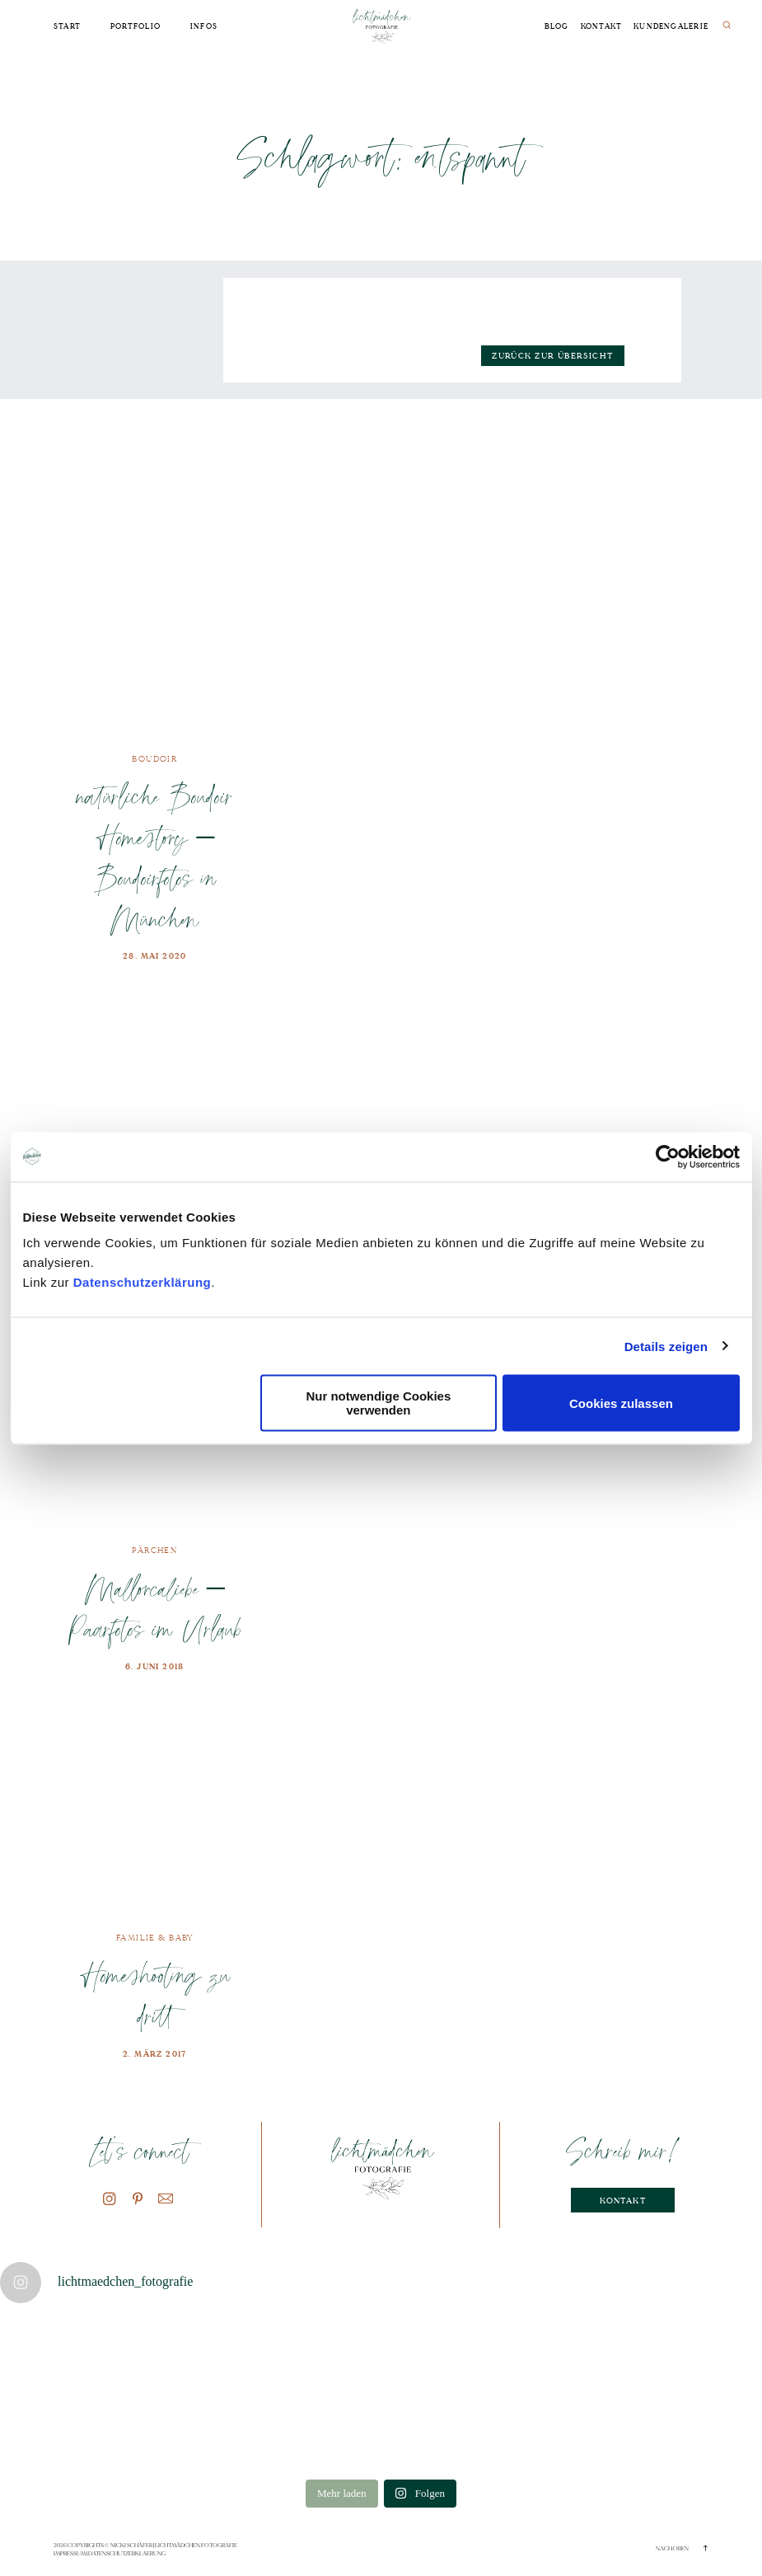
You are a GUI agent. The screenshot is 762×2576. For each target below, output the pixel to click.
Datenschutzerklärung (142, 1282)
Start (67, 26)
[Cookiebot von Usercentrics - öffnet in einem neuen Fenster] (668, 1156)
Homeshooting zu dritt (155, 1995)
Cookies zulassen (621, 1403)
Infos (203, 26)
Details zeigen (666, 1346)
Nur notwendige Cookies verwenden (378, 1403)
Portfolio (135, 26)
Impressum (70, 2553)
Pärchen (154, 1550)
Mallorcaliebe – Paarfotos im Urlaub (154, 1608)
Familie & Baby (155, 1937)
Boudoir (154, 758)
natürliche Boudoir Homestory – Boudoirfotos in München (155, 857)
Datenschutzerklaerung (127, 2553)
